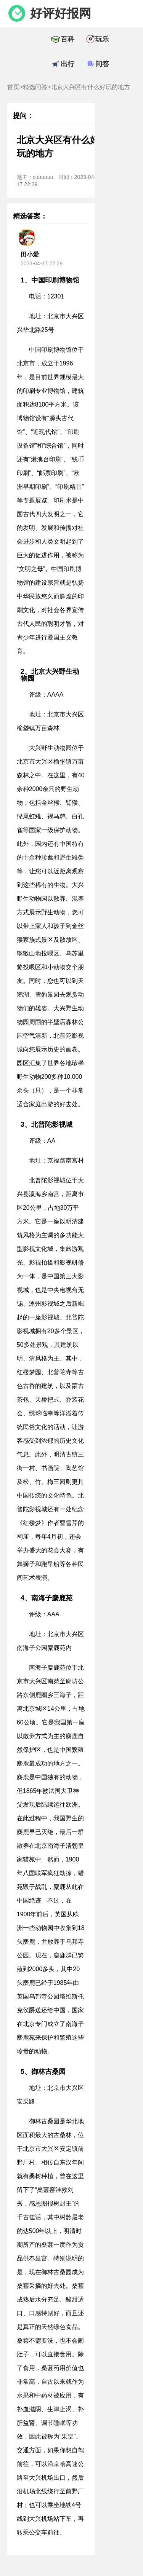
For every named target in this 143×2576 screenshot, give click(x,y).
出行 (67, 64)
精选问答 (35, 87)
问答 (102, 64)
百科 (67, 39)
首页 (13, 87)
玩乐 (102, 39)
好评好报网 (60, 13)
